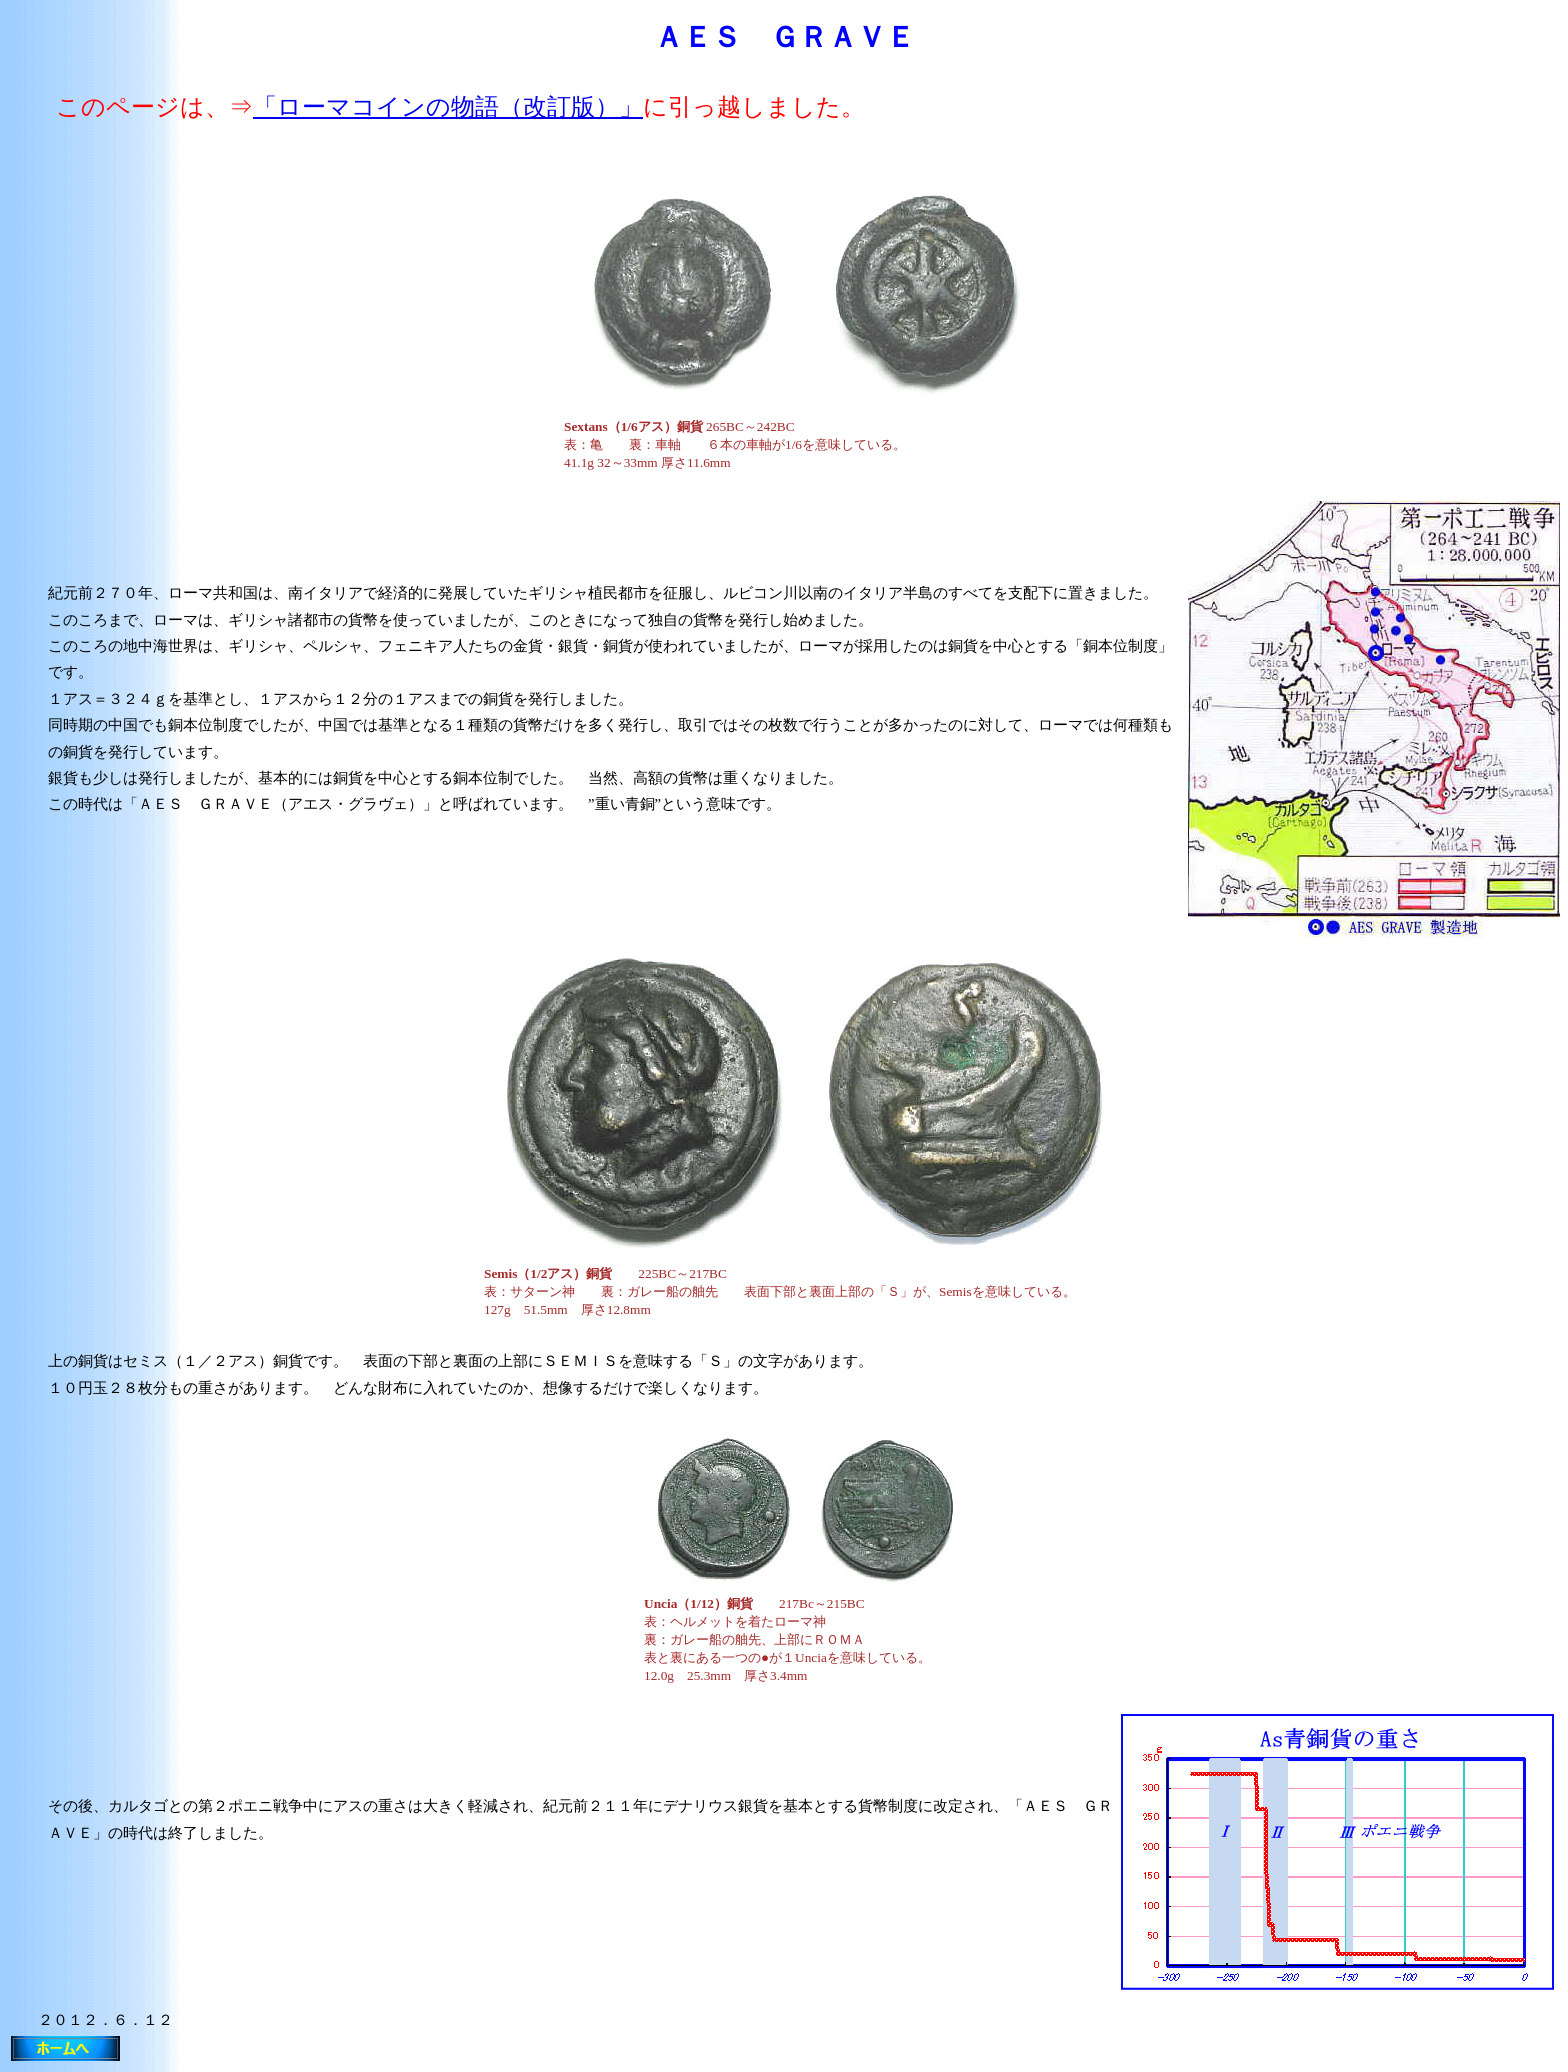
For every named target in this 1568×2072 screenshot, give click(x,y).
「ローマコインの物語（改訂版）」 (448, 107)
